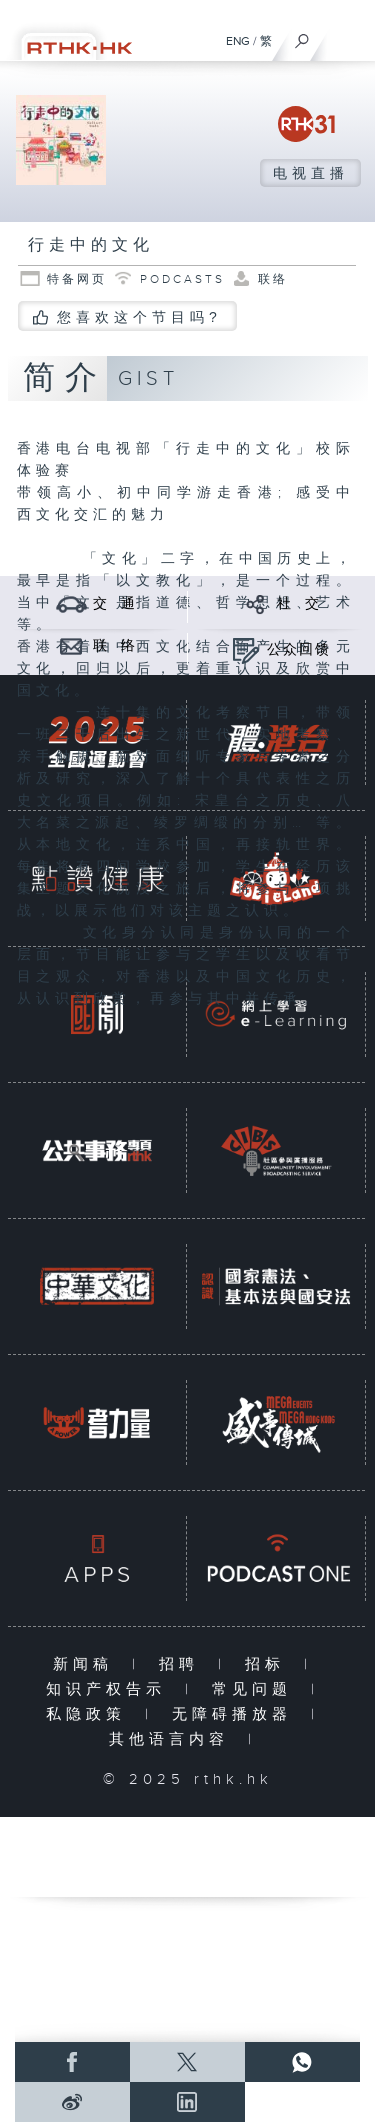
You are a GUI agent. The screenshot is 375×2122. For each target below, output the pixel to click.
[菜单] (347, 36)
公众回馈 (299, 650)
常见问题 (256, 1689)
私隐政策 (90, 1714)
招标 (269, 1664)
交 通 (115, 604)
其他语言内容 (173, 1739)
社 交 (299, 604)
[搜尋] (302, 36)
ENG (238, 41)
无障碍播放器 (236, 1714)
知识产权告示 (110, 1689)
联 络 (115, 646)
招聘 (183, 1664)
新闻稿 (87, 1664)
